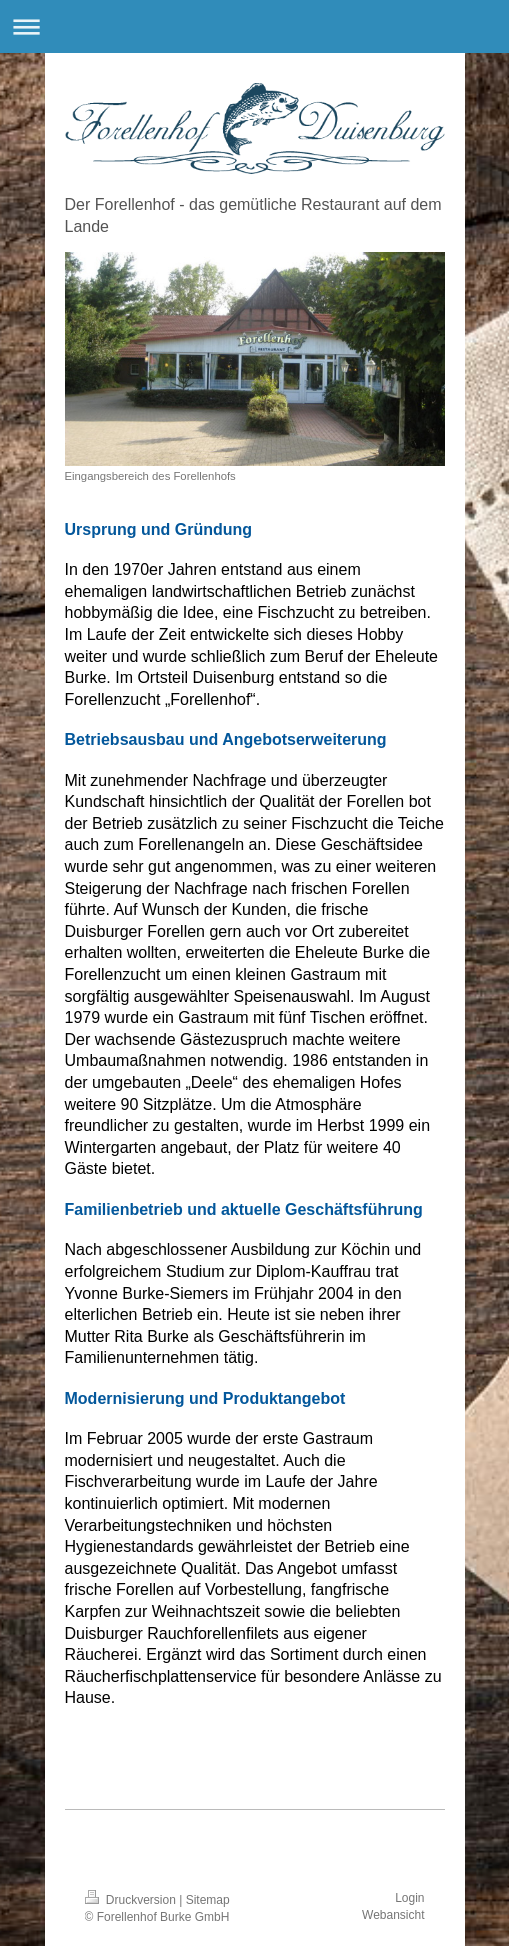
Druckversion (132, 1900)
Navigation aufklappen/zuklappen (254, 26)
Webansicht (393, 1915)
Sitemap (208, 1900)
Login (409, 1898)
